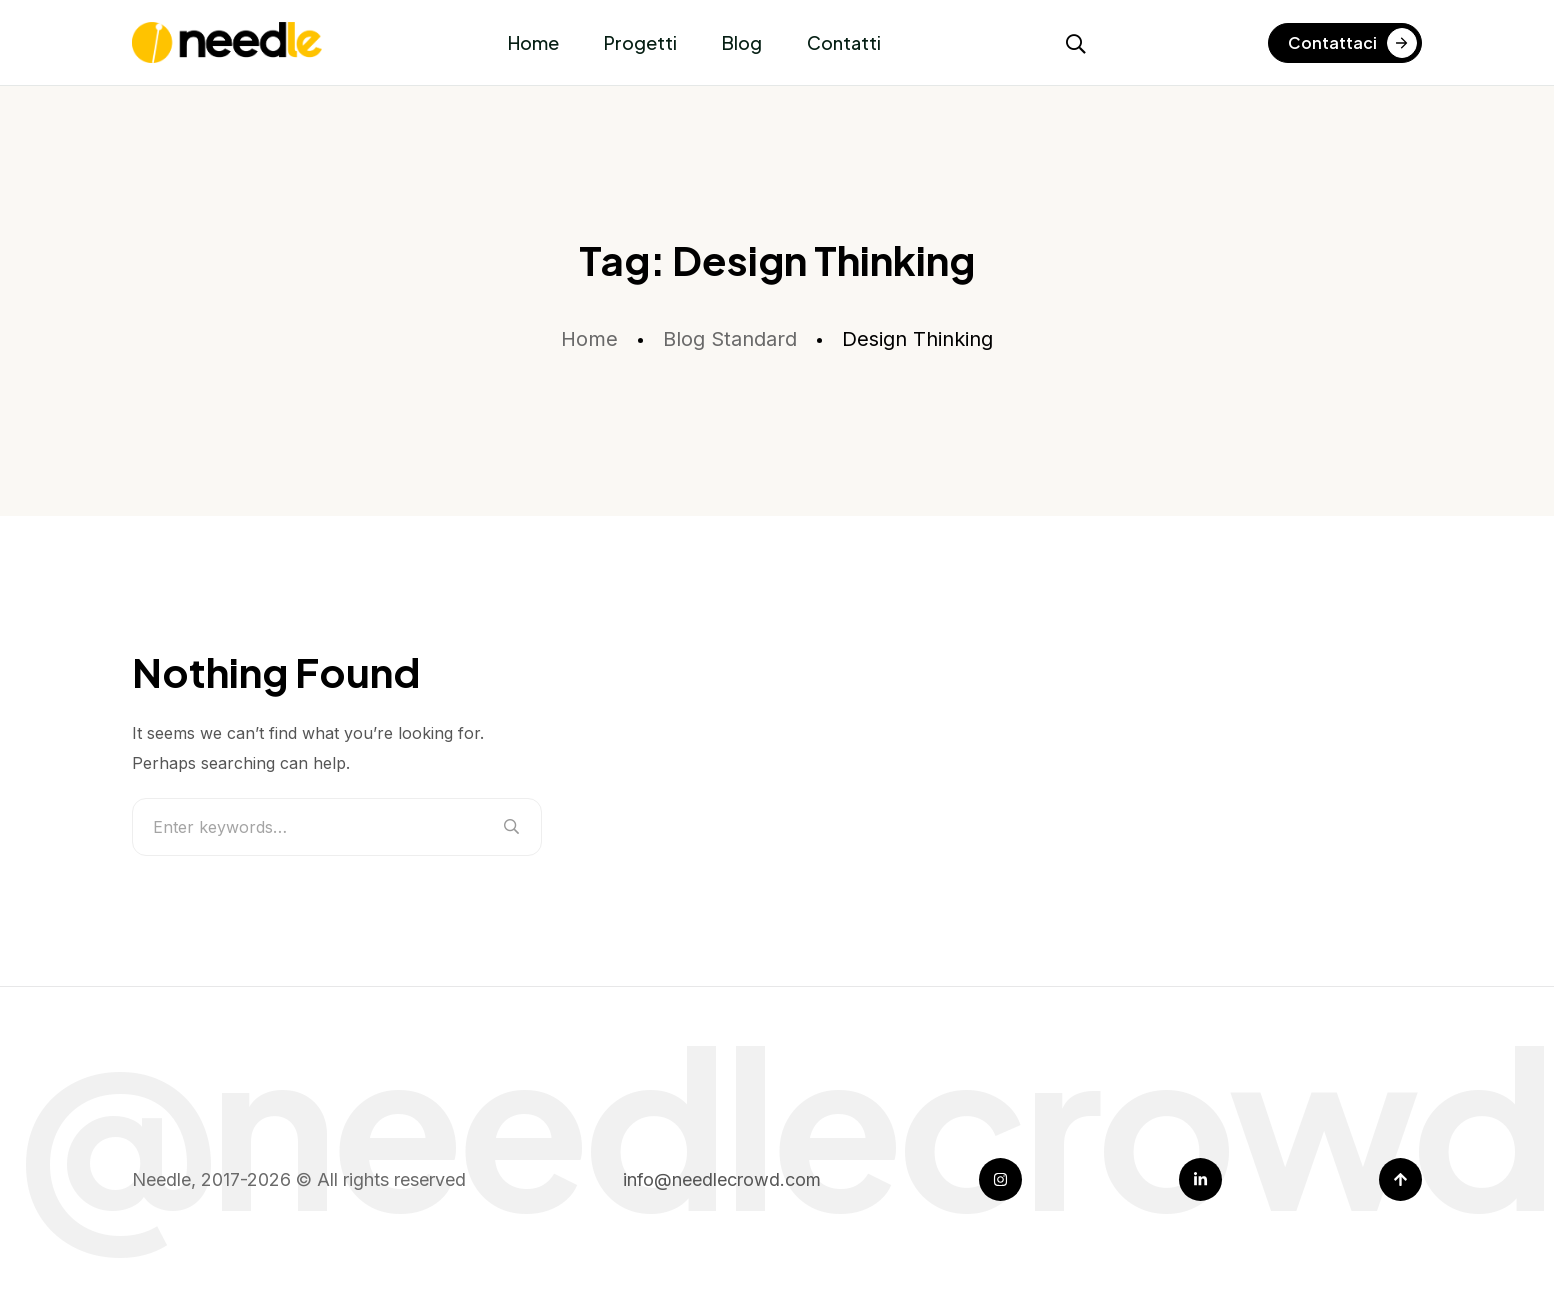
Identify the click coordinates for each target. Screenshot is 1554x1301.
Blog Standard (730, 339)
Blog (742, 42)
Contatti (844, 42)
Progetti (640, 42)
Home (533, 42)
